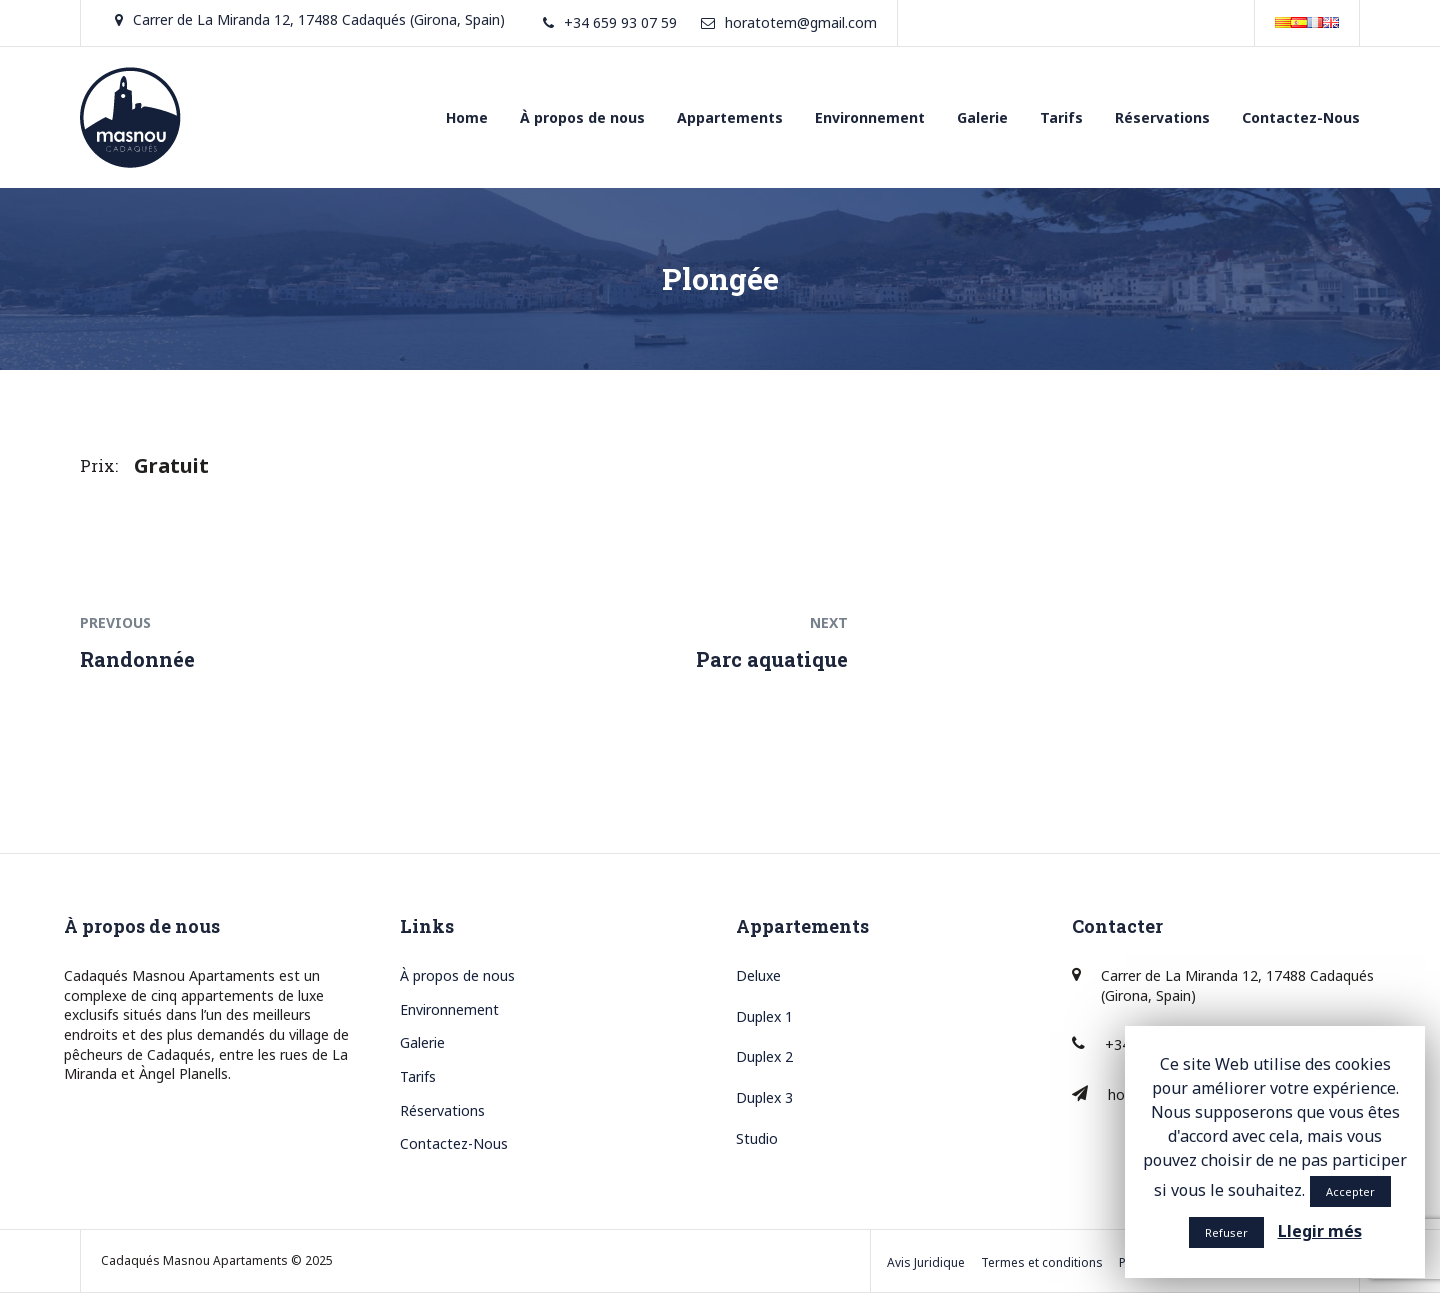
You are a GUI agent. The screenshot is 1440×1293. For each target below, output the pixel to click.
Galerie (982, 117)
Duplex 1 (764, 1016)
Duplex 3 (764, 1097)
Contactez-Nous (1301, 117)
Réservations (1162, 117)
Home (467, 117)
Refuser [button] (1226, 1232)
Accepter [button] (1350, 1191)
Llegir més (1320, 1231)
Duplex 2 (764, 1056)
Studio (757, 1138)
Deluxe (758, 975)
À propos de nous (582, 117)
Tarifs (1061, 117)
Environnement (870, 117)
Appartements (730, 117)
